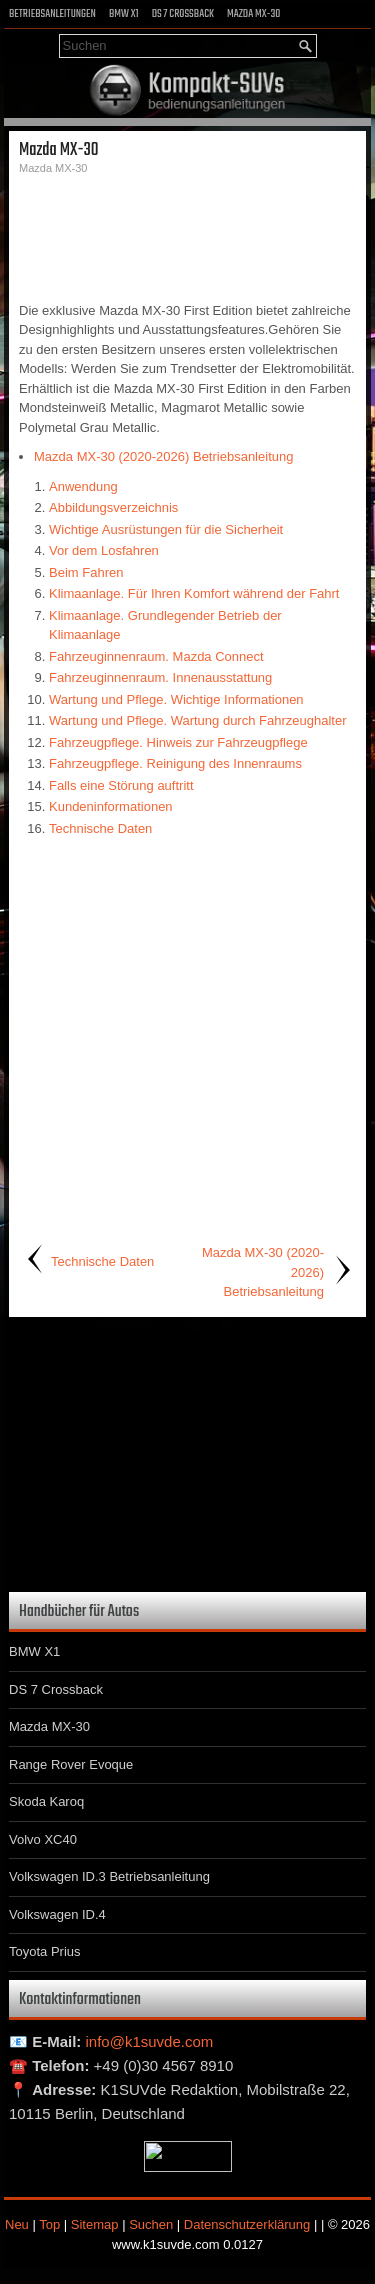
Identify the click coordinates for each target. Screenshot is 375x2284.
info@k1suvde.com (150, 2041)
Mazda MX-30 (253, 14)
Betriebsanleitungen (52, 14)
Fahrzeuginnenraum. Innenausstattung (160, 677)
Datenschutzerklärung (247, 2224)
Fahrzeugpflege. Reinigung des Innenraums (175, 763)
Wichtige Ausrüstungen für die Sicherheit (166, 529)
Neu (17, 2224)
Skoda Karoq (46, 1801)
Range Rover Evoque (71, 1764)
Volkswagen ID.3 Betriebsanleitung (109, 1876)
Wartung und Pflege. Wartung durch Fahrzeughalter (197, 720)
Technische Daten (100, 828)
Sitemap (95, 2224)
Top (49, 2224)
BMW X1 (124, 14)
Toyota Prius (45, 1951)
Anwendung (83, 486)
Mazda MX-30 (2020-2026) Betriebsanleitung (163, 456)
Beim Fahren (86, 572)
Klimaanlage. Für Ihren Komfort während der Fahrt (194, 593)
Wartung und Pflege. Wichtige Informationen (176, 699)
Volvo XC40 (43, 1839)
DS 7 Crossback (183, 14)
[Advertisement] (187, 236)
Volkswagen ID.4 (57, 1914)
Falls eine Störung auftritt (121, 785)
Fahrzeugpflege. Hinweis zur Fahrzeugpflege (178, 742)
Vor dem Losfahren (104, 550)
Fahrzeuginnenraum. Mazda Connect (156, 656)
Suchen (151, 2224)
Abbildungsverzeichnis (113, 507)
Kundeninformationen (111, 806)
